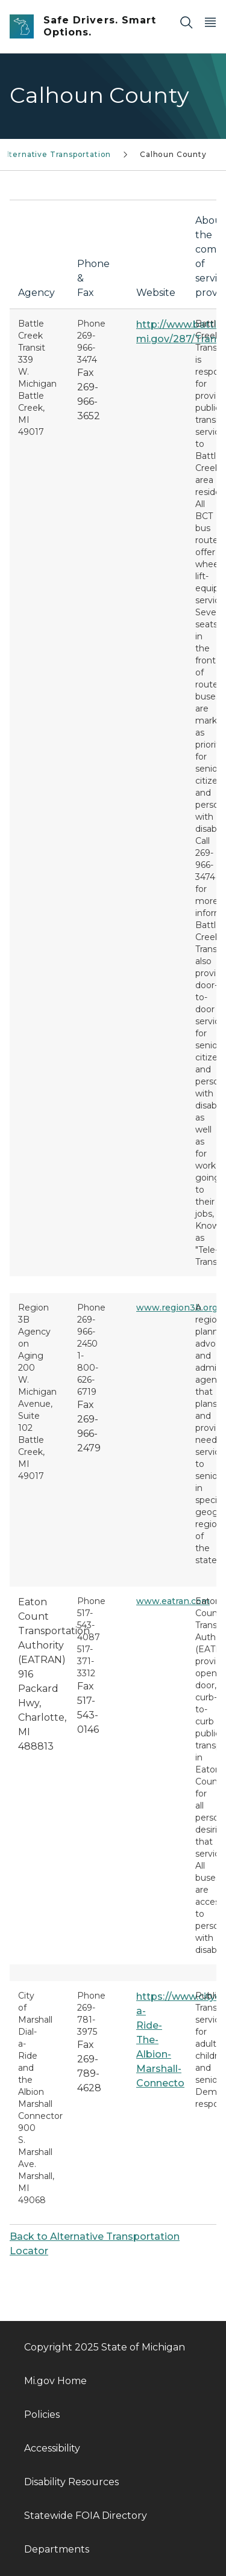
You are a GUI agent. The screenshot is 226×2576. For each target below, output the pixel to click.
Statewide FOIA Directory (85, 2515)
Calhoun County (173, 154)
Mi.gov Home (55, 2381)
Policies (42, 2414)
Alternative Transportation (56, 154)
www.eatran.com (173, 1601)
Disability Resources (71, 2482)
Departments (56, 2549)
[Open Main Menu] (210, 21)
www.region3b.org (177, 1307)
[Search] (186, 21)
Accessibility (52, 2448)
